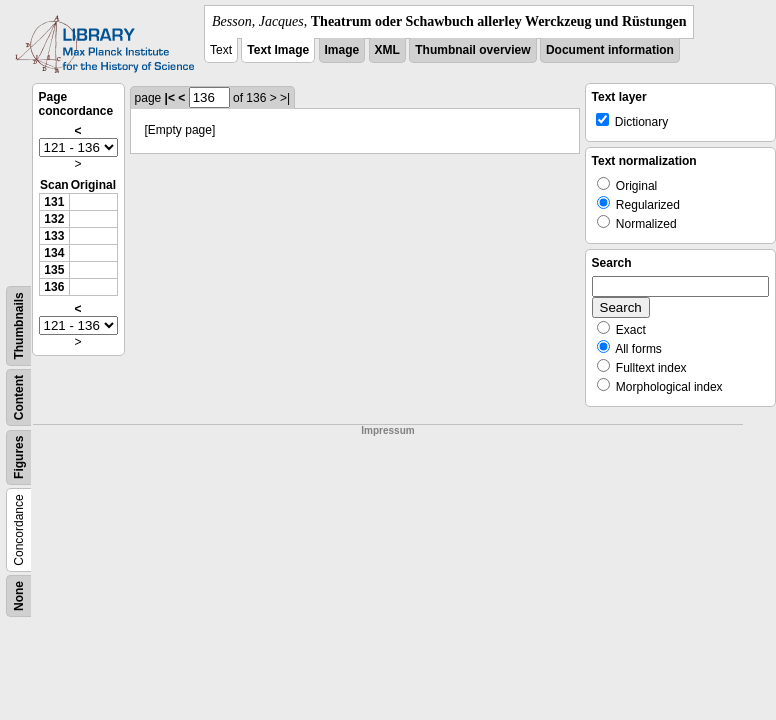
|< (170, 98)
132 (54, 219)
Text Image (278, 50)
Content (19, 397)
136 (54, 287)
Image (342, 50)
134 (54, 253)
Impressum (387, 430)
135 (54, 270)
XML (387, 50)
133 (54, 236)
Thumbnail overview (472, 50)
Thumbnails (19, 325)
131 (54, 202)
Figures (19, 457)
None (19, 596)
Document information (610, 50)
